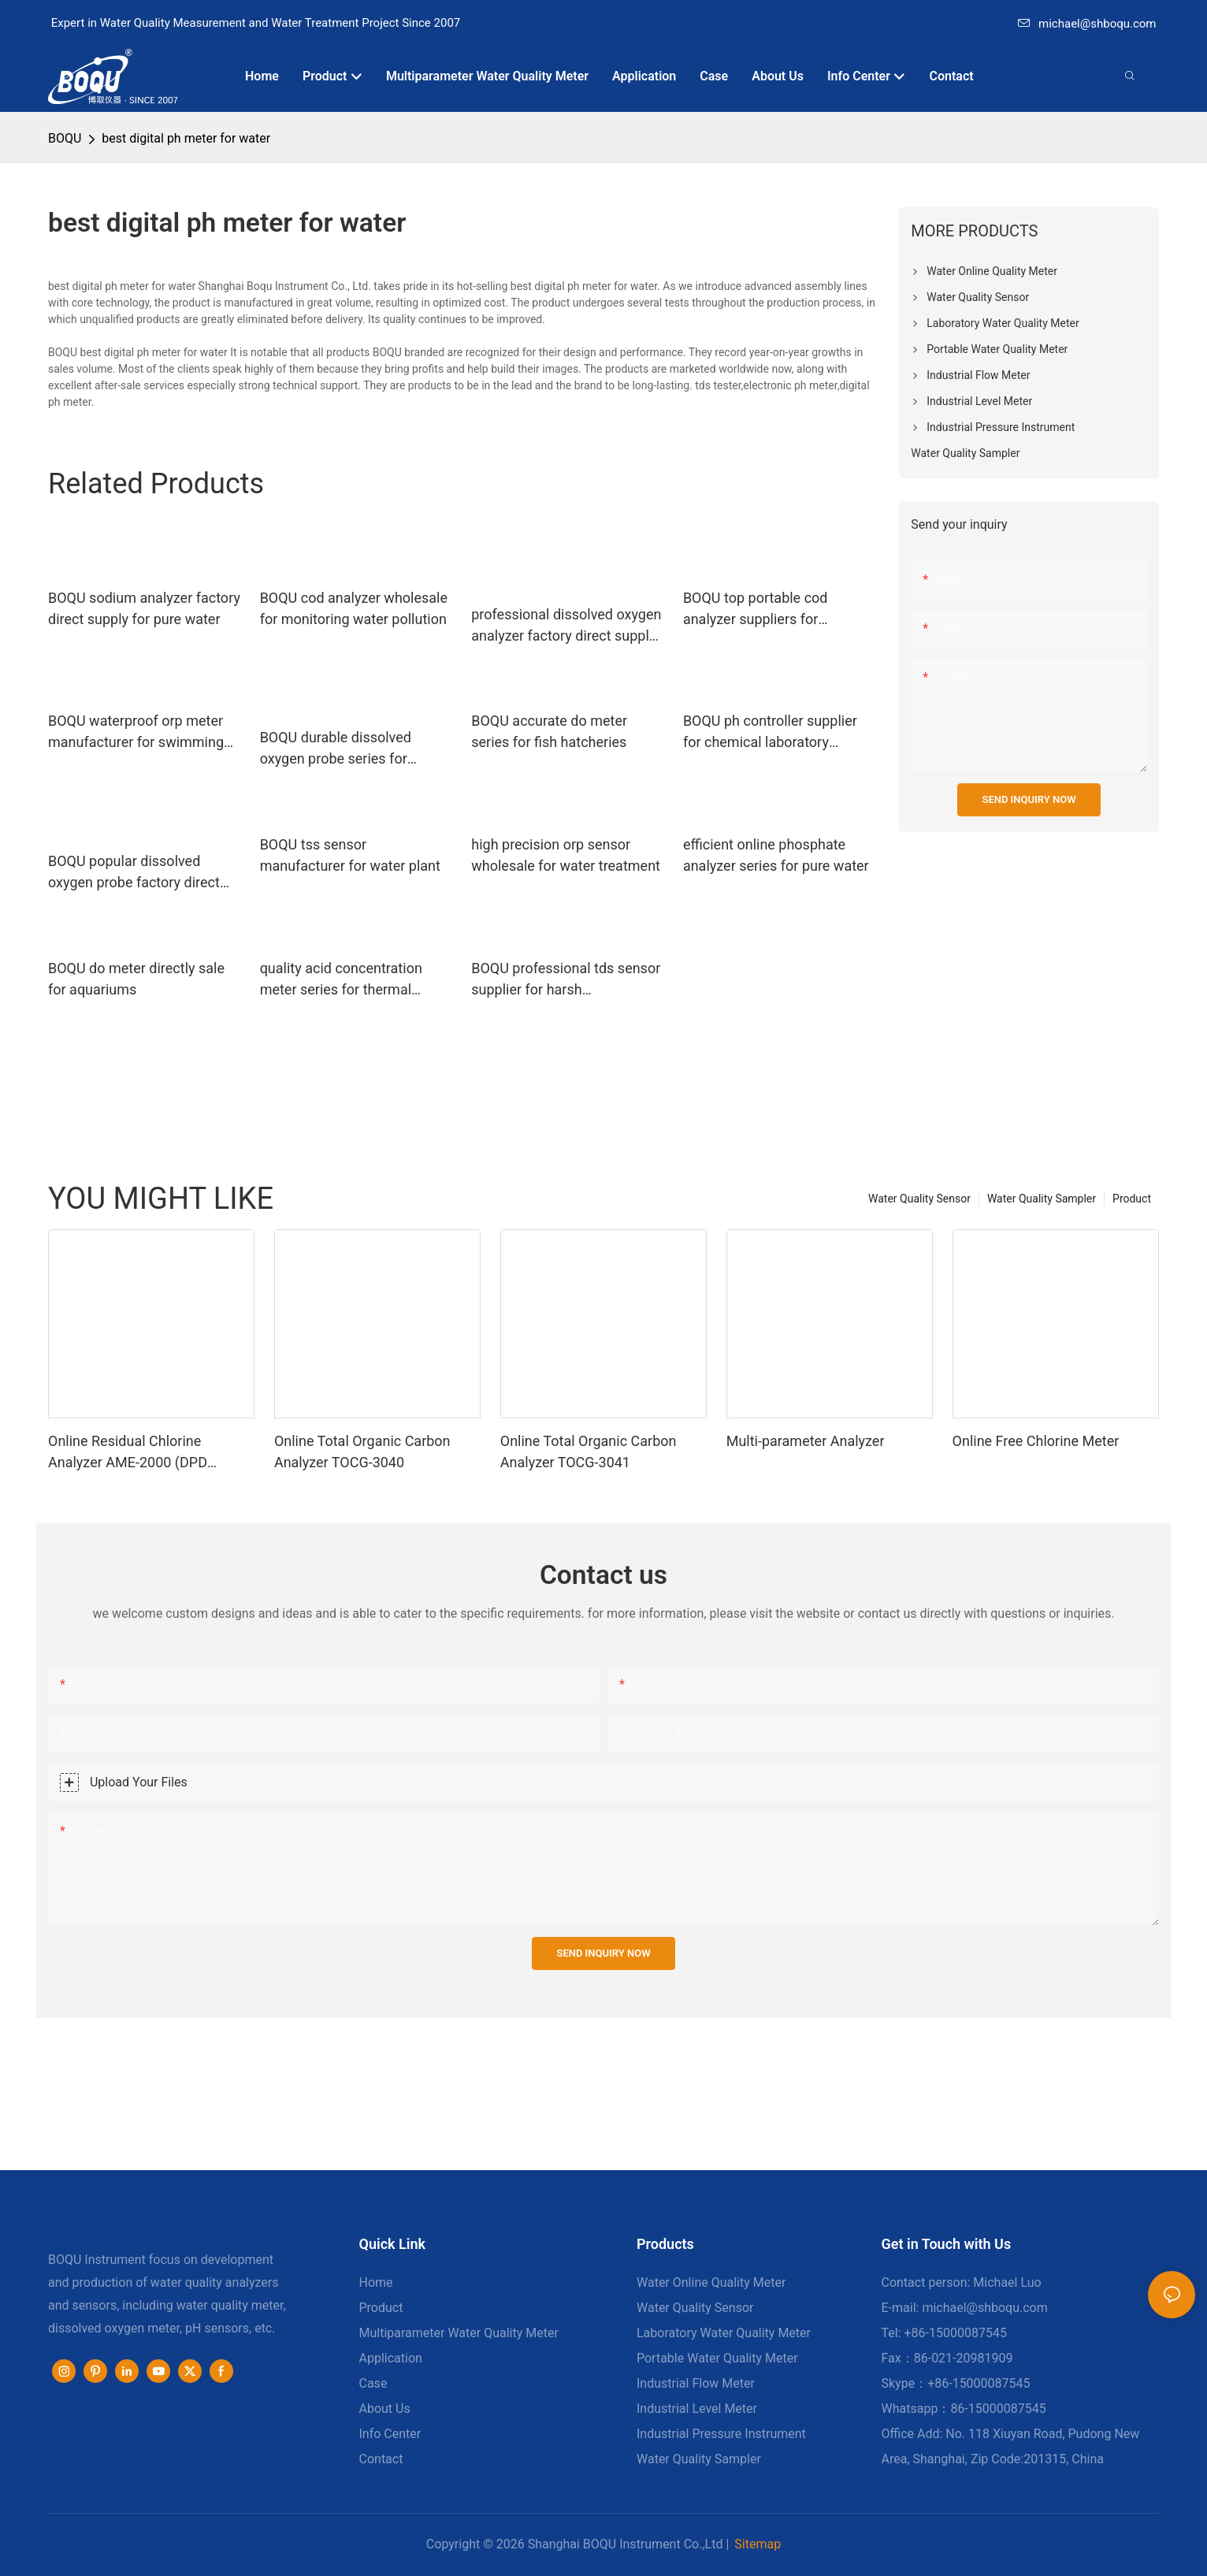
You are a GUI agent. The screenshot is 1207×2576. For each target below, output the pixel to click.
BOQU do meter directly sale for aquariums (136, 979)
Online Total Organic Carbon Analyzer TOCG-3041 (588, 1451)
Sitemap (757, 2544)
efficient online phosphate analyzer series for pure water (776, 855)
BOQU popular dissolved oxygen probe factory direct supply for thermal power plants (134, 873)
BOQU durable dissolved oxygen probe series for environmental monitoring (341, 749)
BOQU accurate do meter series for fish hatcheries (549, 731)
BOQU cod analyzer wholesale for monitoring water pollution (354, 608)
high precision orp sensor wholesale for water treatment (565, 855)
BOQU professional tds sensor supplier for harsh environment (565, 980)
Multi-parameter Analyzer (805, 1441)
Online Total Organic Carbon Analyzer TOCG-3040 (362, 1451)
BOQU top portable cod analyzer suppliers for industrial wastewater (755, 609)
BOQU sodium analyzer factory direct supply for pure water (144, 608)
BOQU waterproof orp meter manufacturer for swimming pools (136, 732)
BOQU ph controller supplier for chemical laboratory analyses (770, 732)
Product (1131, 1198)
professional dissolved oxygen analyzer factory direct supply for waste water (566, 626)
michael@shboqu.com (1087, 24)
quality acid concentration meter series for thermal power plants (341, 980)
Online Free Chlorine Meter (1036, 1441)
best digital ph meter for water (186, 138)
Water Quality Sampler (1041, 1198)
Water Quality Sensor (919, 1198)
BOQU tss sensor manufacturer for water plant (350, 855)
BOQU (64, 138)
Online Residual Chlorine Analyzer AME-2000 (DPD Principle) (127, 1453)
